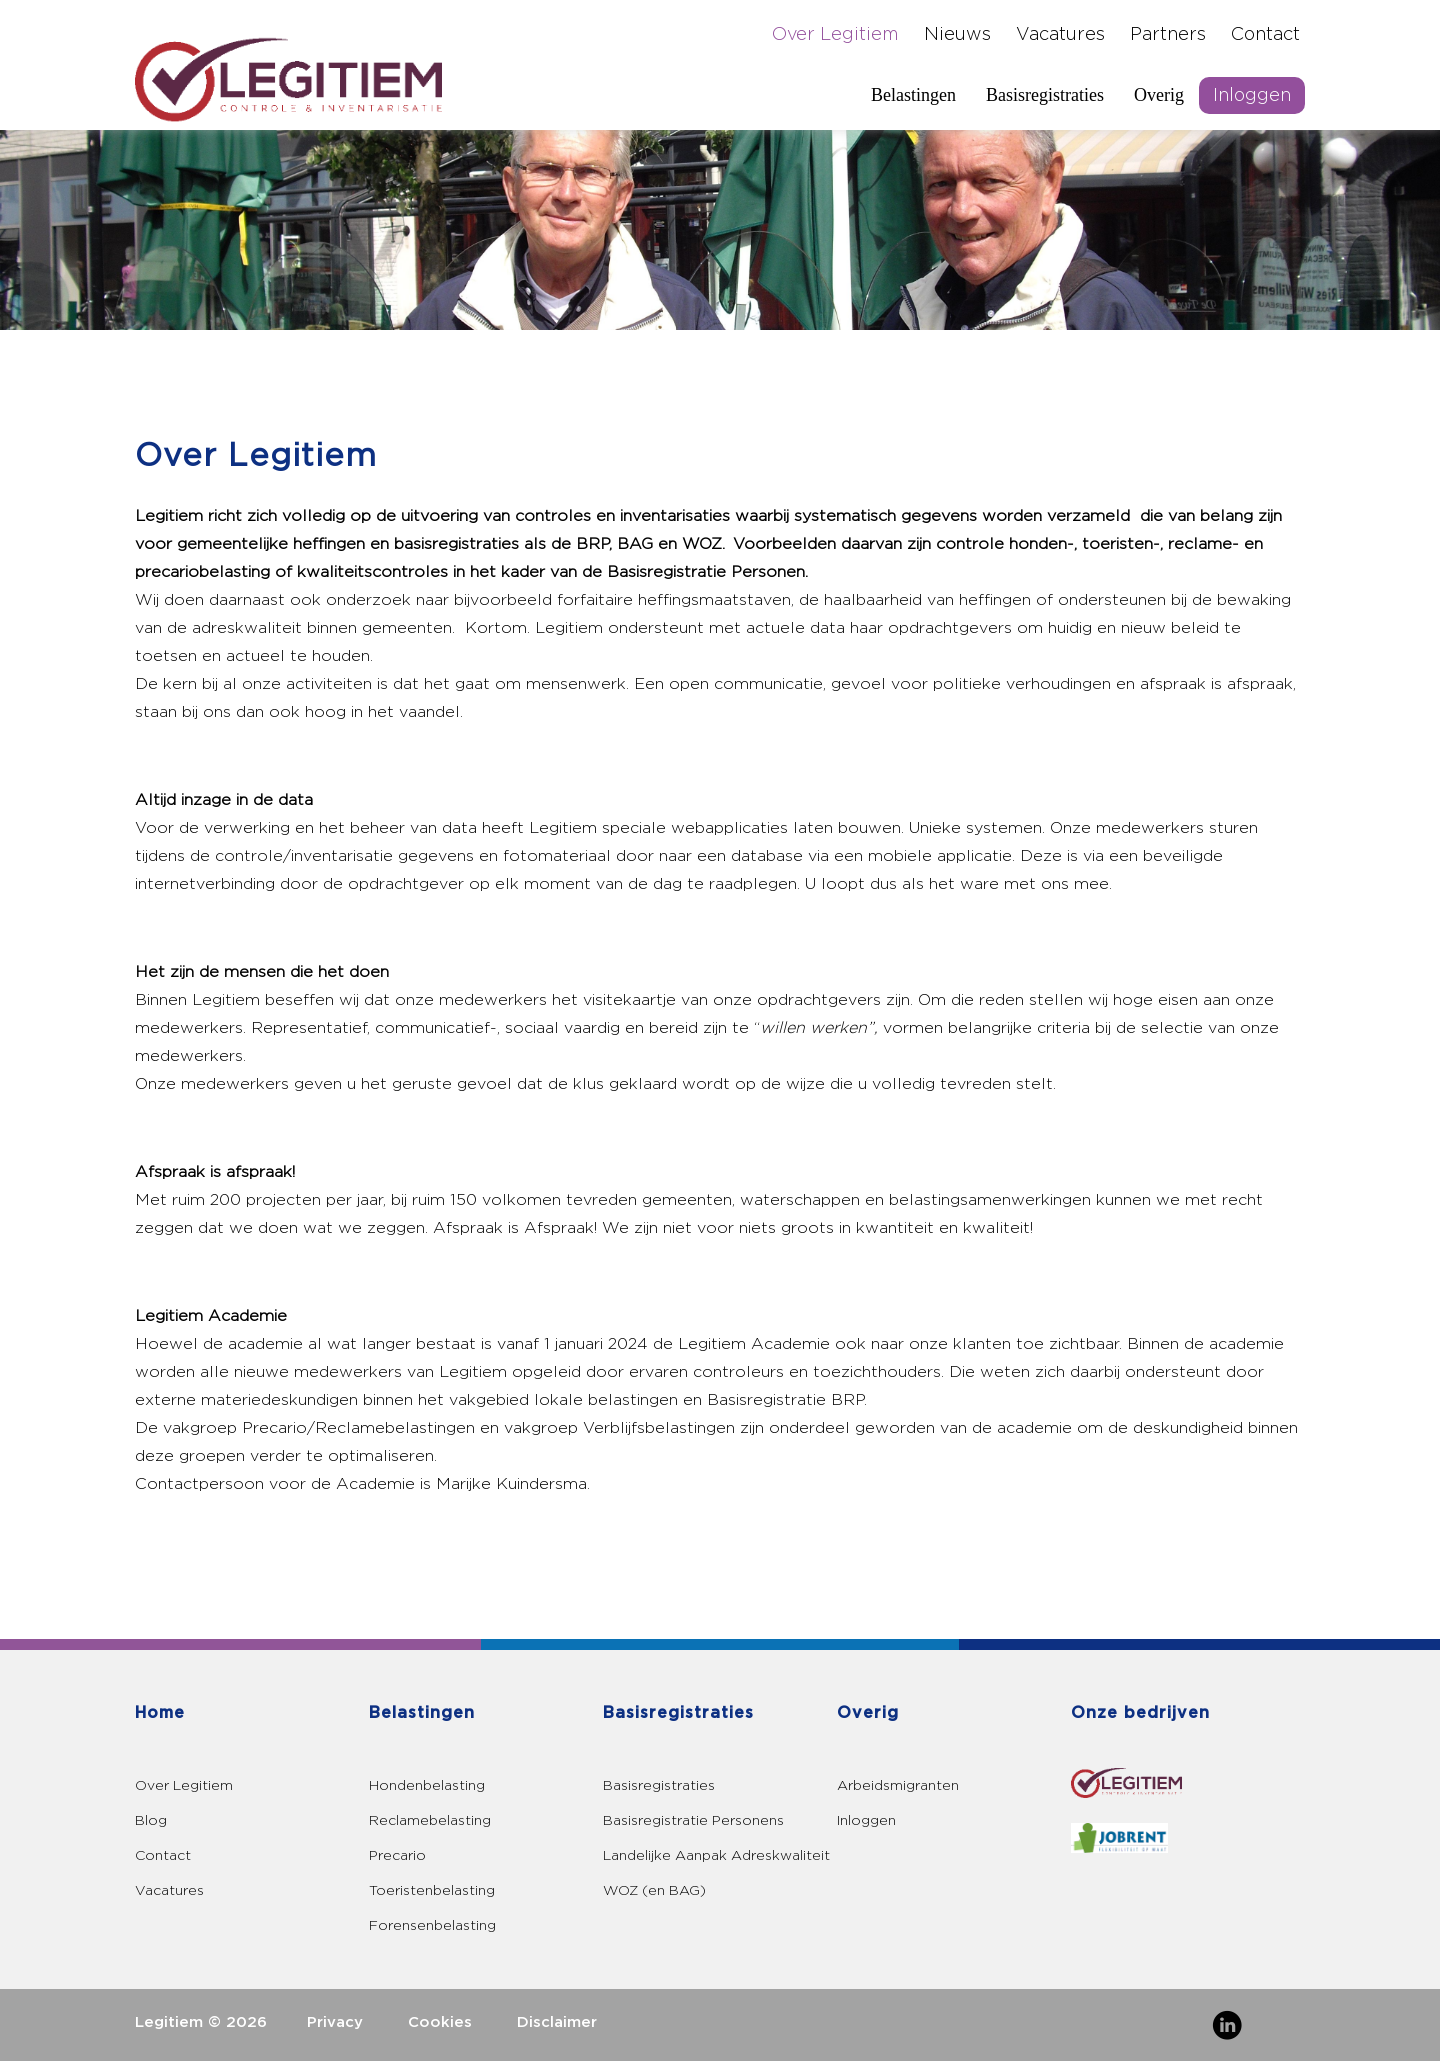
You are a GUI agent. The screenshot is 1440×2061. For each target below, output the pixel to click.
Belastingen (913, 95)
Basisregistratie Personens (693, 1820)
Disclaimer (557, 2022)
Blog (151, 1820)
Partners (1168, 34)
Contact (1265, 34)
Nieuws (957, 34)
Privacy (335, 2022)
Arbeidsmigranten (898, 1785)
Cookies (440, 2022)
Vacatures (1060, 34)
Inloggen (1252, 95)
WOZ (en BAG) (654, 1890)
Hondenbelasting (427, 1785)
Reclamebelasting (430, 1820)
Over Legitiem (835, 34)
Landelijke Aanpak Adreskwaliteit (716, 1855)
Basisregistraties (1045, 95)
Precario (397, 1855)
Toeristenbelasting (432, 1890)
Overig (1159, 95)
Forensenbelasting (432, 1925)
